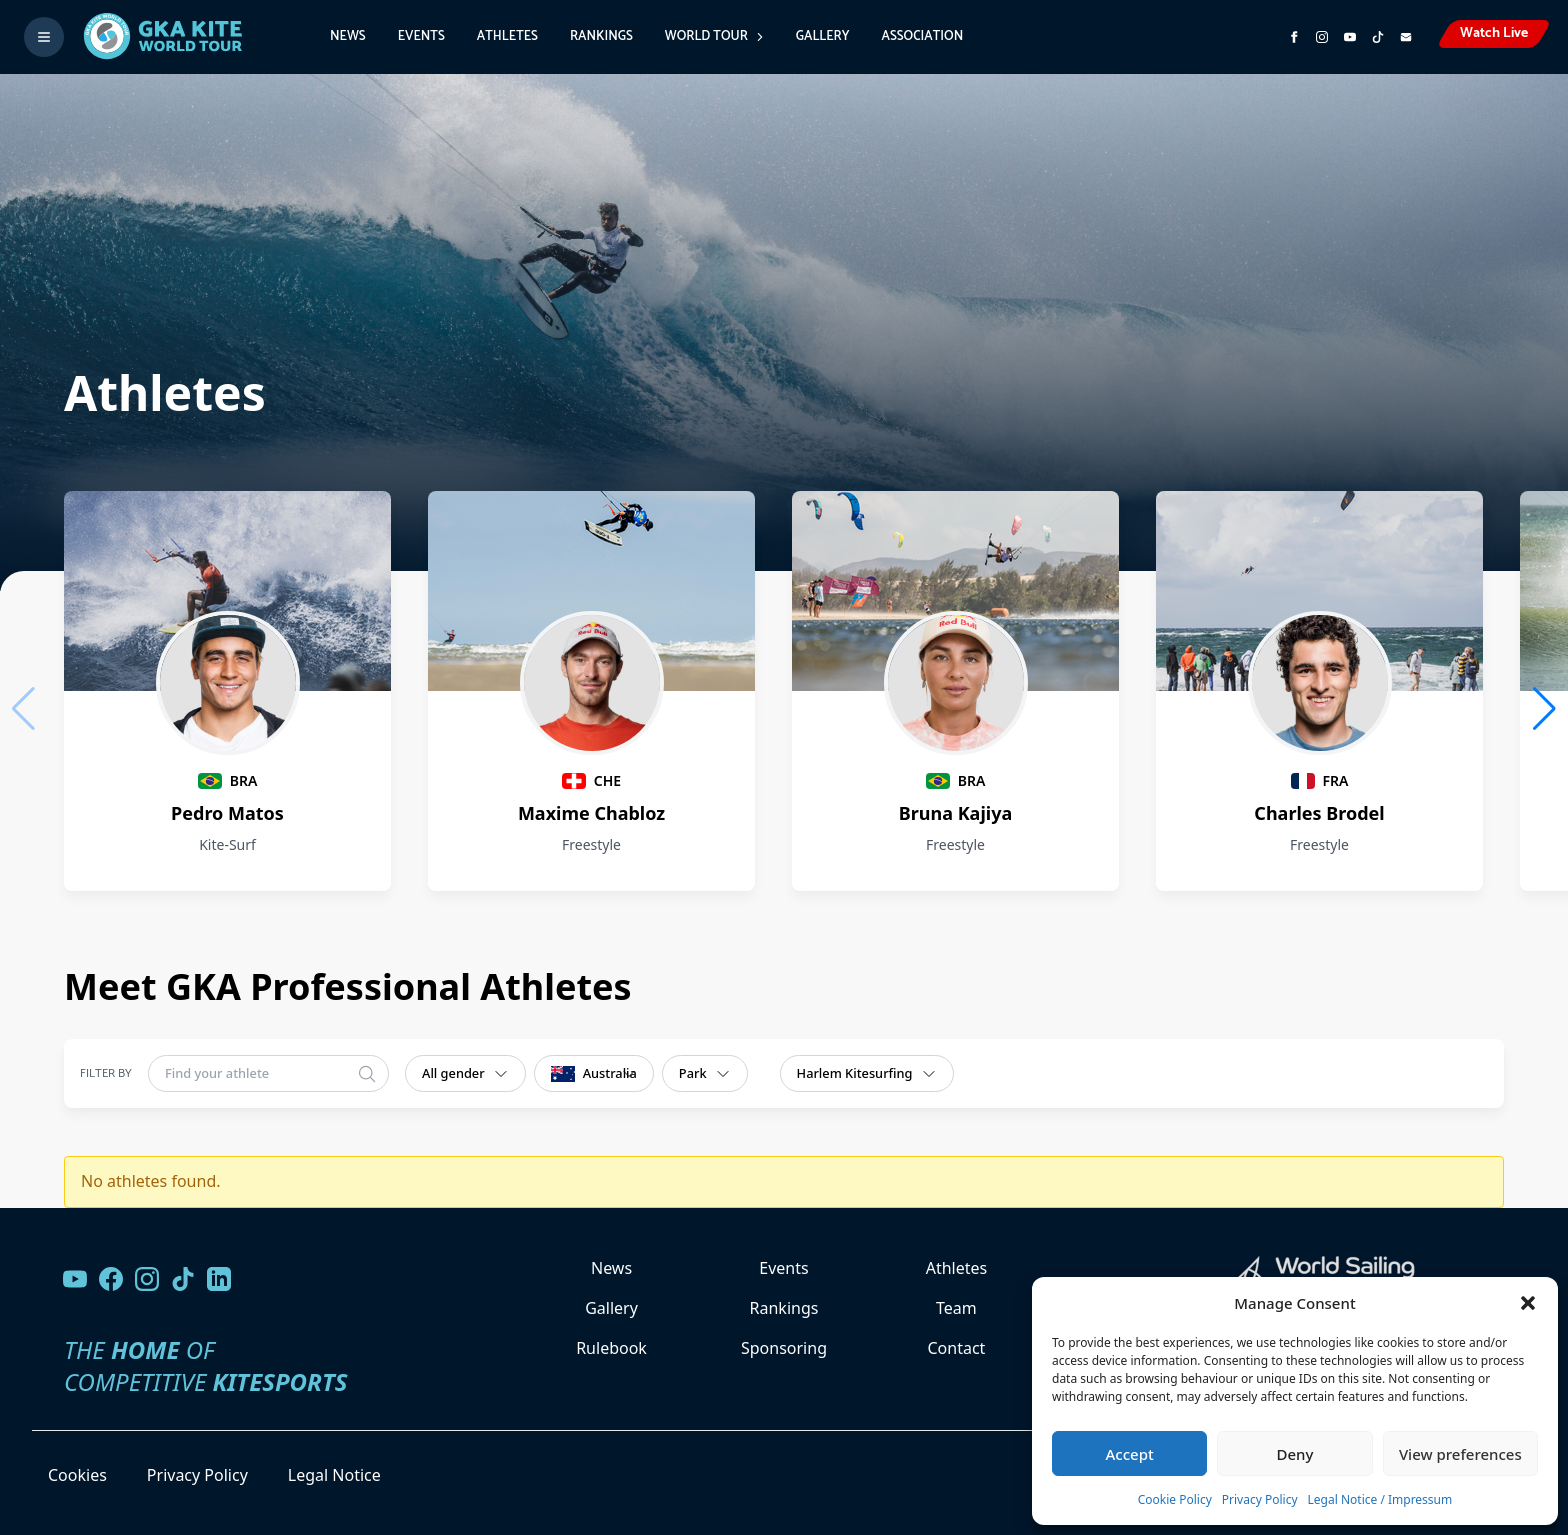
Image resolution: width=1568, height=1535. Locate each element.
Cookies (77, 1475)
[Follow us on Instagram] (1322, 37)
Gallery (823, 36)
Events (421, 36)
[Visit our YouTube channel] (75, 1279)
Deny (1295, 1454)
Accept (1130, 1454)
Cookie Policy (1175, 1499)
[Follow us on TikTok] (183, 1279)
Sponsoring (784, 1348)
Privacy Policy (1260, 1499)
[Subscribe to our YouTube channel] (1350, 37)
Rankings (601, 36)
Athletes (507, 36)
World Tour (714, 36)
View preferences (1460, 1454)
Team (956, 1308)
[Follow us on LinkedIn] (219, 1279)
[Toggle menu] (44, 37)
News (348, 36)
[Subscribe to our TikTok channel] (1378, 37)
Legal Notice (334, 1475)
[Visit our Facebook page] (111, 1279)
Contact (956, 1348)
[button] (1528, 1303)
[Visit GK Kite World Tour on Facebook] (1294, 37)
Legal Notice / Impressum (1380, 1499)
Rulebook (611, 1348)
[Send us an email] (1406, 37)
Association (922, 36)
